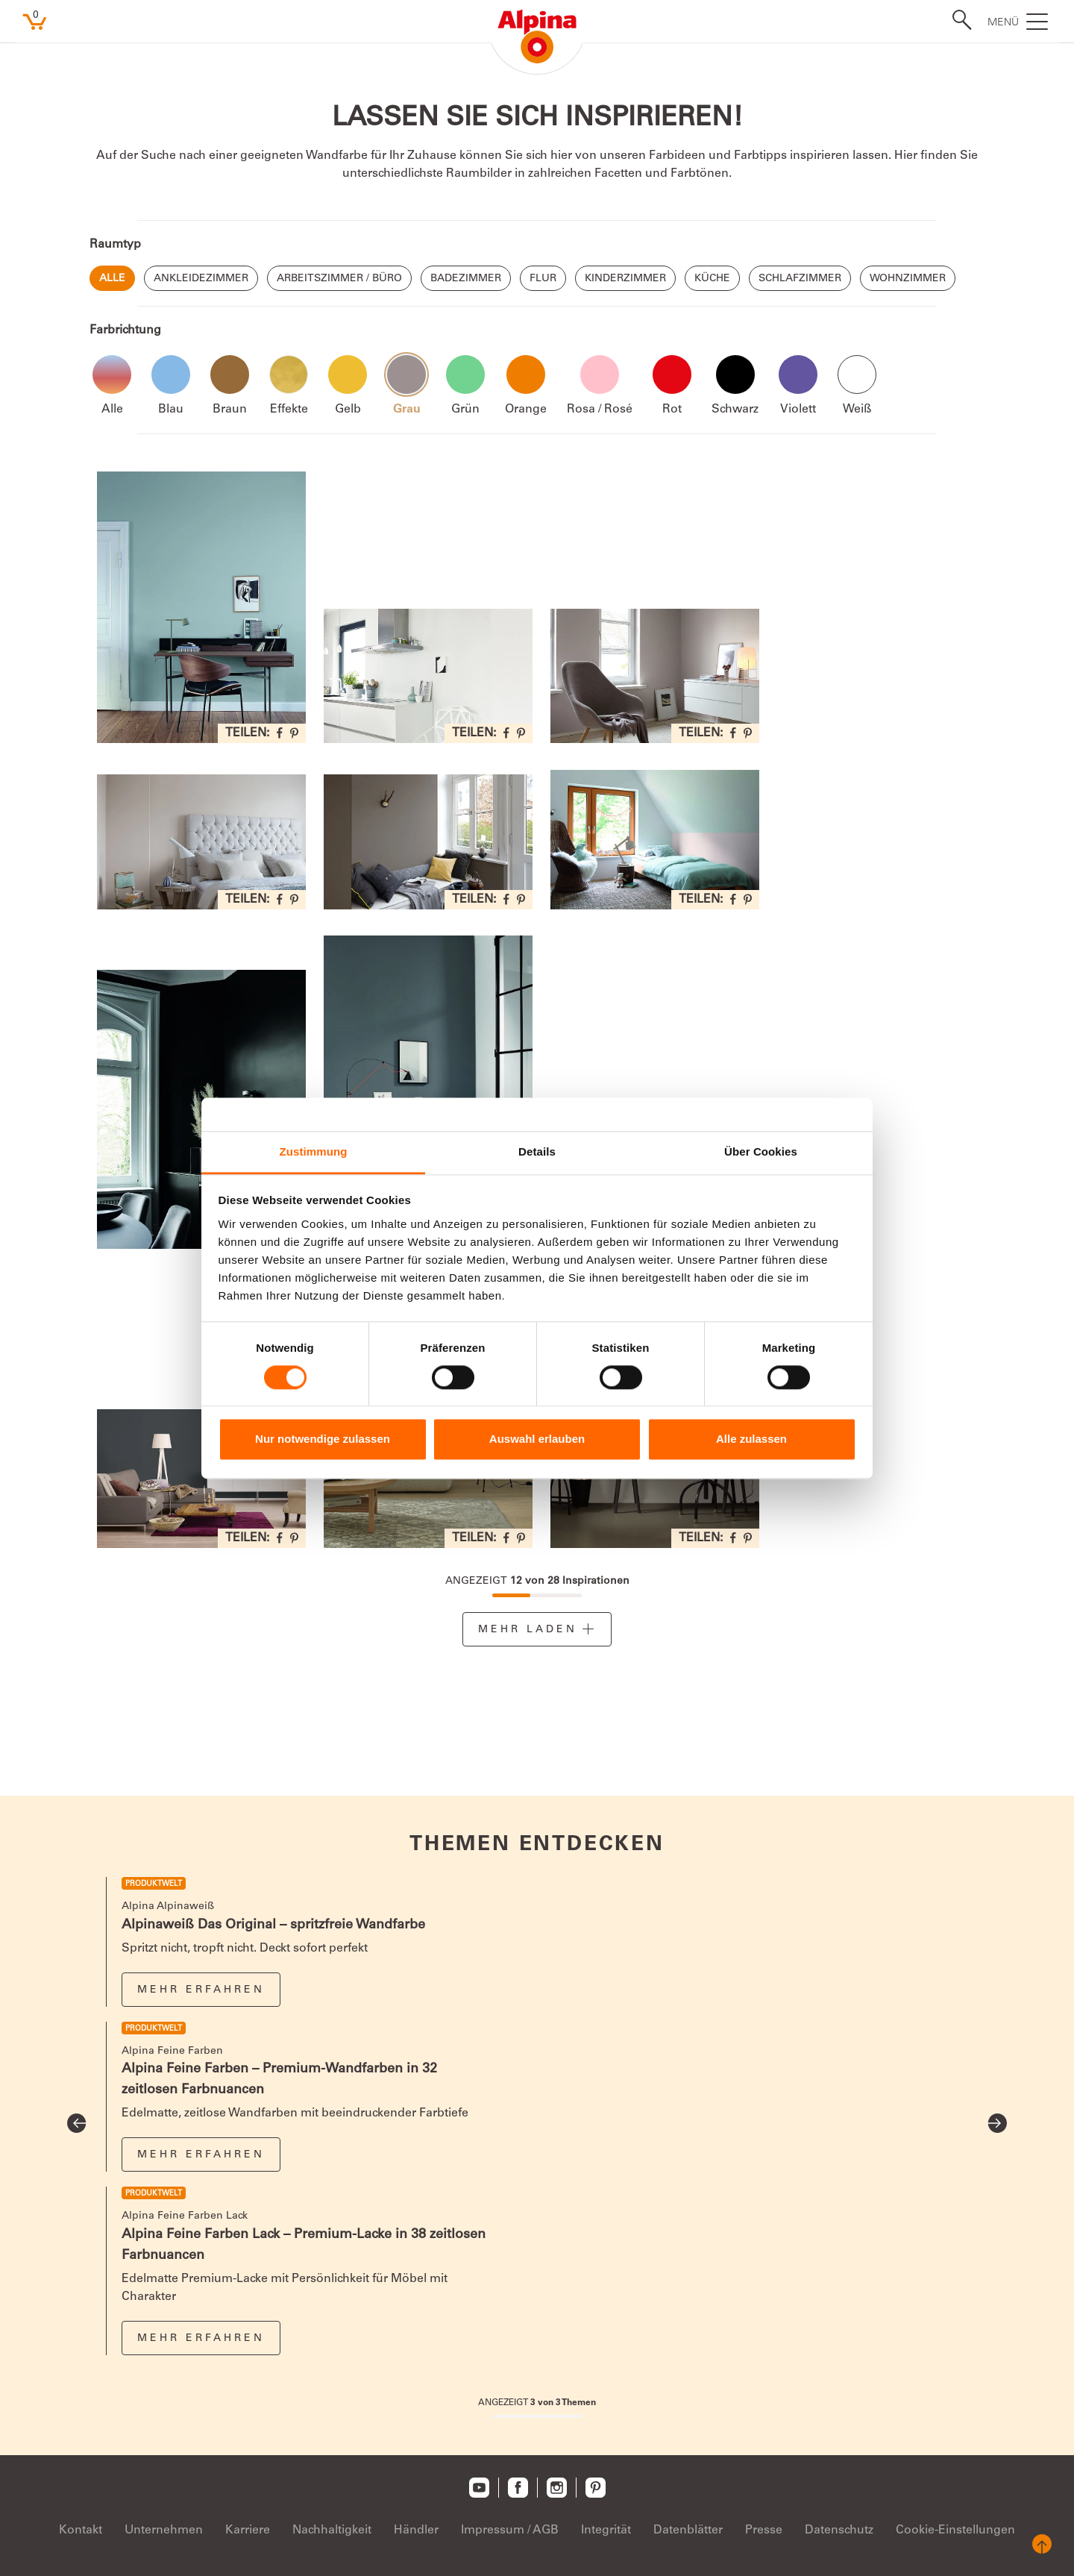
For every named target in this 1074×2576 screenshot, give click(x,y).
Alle (112, 279)
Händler (416, 2530)
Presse (763, 2530)
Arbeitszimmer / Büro (339, 279)
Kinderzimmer (625, 279)
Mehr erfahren (201, 1990)
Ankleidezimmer (201, 279)
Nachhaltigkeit (331, 2530)
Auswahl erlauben (537, 1439)
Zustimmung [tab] (314, 1151)
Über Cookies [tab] (760, 1151)
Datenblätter (688, 2530)
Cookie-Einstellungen (955, 2530)
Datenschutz (839, 2530)
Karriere (247, 2530)
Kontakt (80, 2530)
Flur (543, 279)
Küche (712, 279)
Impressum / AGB (510, 2530)
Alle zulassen (751, 1439)
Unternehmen (164, 2530)
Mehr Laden (527, 1630)
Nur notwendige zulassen (322, 1439)
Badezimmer (465, 279)
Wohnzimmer (908, 279)
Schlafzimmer (800, 279)
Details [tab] (537, 1151)
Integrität (606, 2530)
